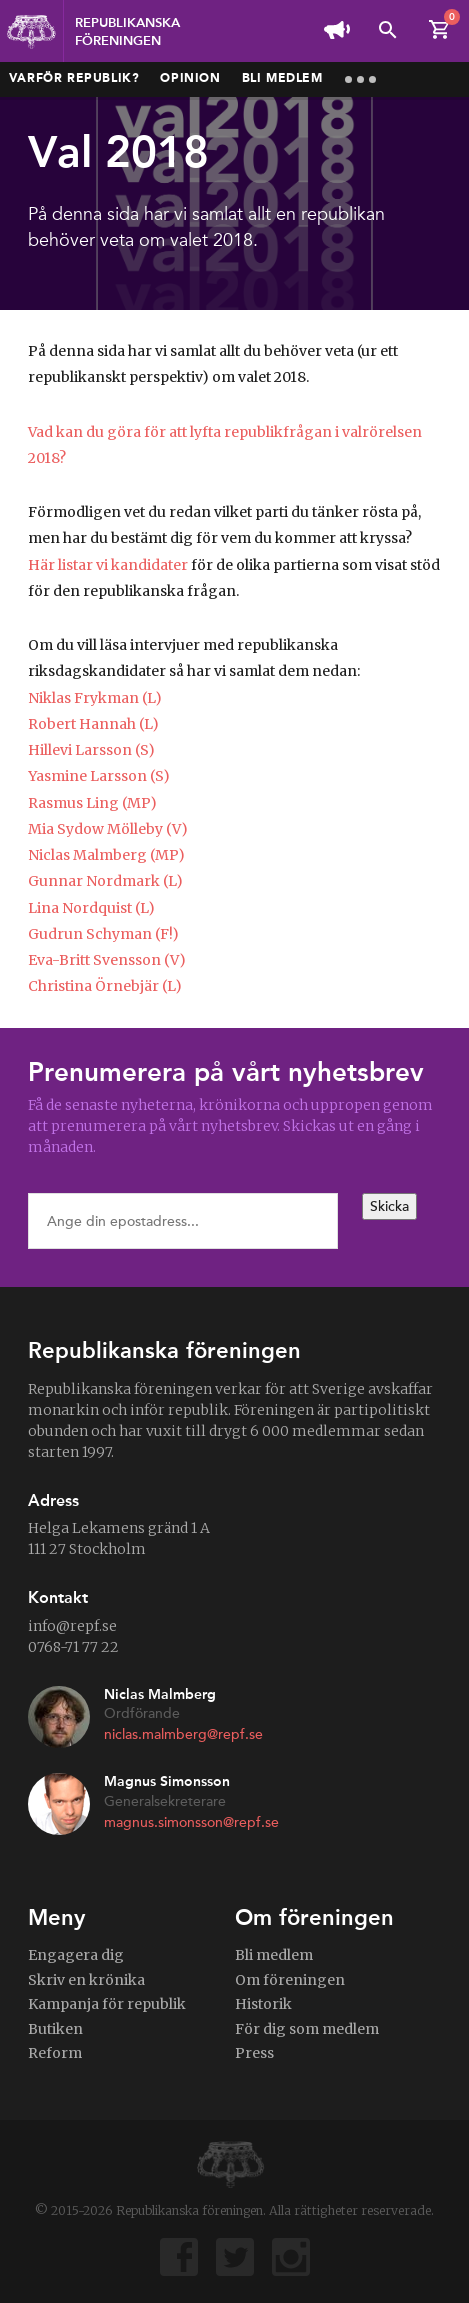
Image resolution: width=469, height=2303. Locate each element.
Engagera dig (76, 1955)
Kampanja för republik (107, 2004)
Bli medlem (282, 79)
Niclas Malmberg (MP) (106, 855)
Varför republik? (74, 79)
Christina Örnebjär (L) (105, 986)
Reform (55, 2053)
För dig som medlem (307, 2029)
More (361, 79)
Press (254, 2053)
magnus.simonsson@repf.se (191, 1822)
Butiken (55, 2029)
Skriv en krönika (86, 1980)
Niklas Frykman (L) (95, 698)
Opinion (190, 79)
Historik (263, 2004)
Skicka (389, 1206)
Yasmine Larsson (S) (99, 776)
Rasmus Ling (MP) (92, 803)
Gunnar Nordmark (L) (105, 881)
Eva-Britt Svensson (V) (107, 960)
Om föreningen (290, 1980)
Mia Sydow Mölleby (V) (108, 829)
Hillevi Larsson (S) (91, 750)
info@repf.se (72, 1626)
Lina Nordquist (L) (91, 908)
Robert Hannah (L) (93, 724)
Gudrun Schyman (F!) (103, 934)
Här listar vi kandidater (108, 565)
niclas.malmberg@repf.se (183, 1734)
